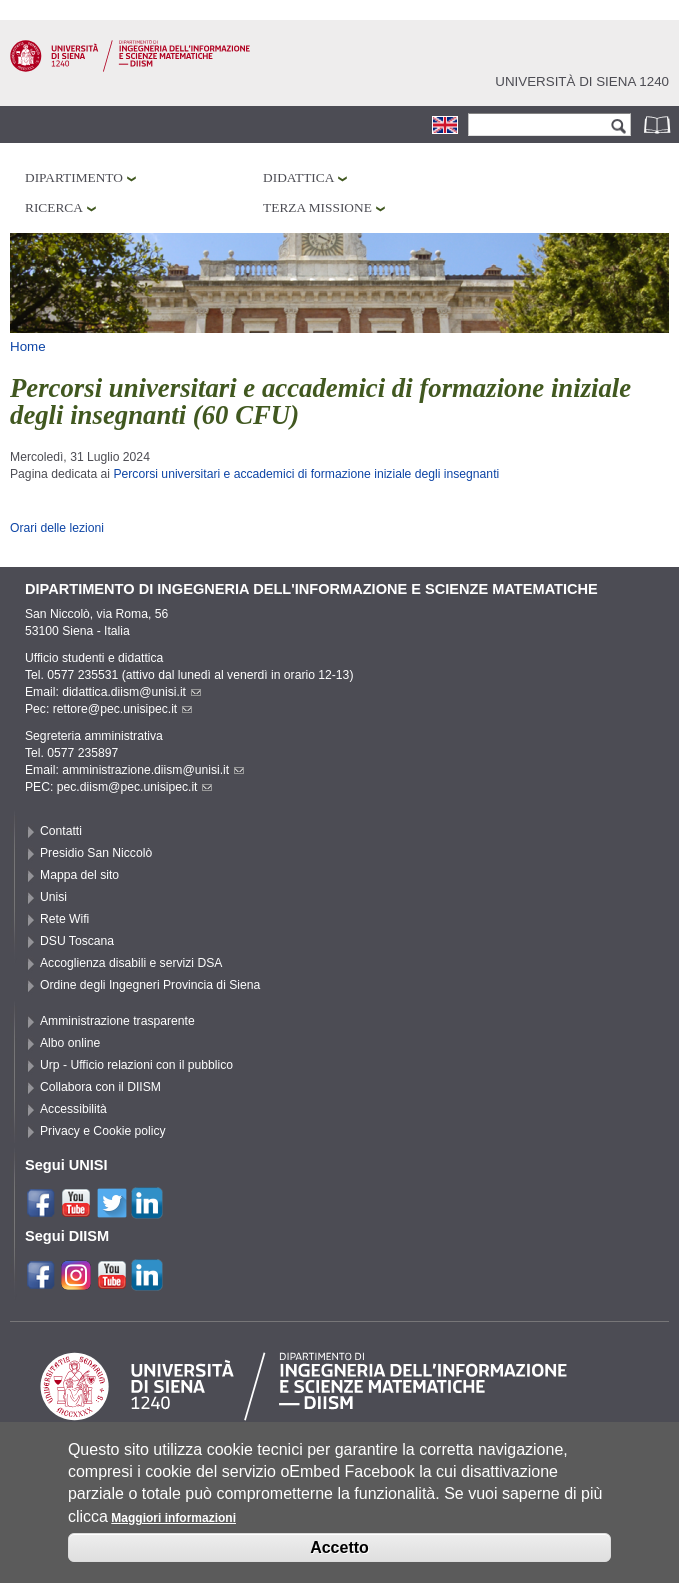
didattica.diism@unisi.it (131, 692)
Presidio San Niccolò (96, 853)
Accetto (339, 1547)
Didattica (298, 177)
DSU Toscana (77, 941)
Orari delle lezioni (57, 528)
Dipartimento (74, 177)
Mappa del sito (79, 875)
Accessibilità (73, 1109)
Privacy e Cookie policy (103, 1131)
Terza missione (317, 207)
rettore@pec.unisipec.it (123, 709)
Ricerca (54, 207)
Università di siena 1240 (582, 81)
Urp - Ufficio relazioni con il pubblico (136, 1065)
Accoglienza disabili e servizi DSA (131, 963)
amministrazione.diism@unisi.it (153, 770)
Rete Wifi (64, 919)
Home (28, 346)
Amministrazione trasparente (117, 1021)
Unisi (53, 897)
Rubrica (659, 124)
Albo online (70, 1043)
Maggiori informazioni (173, 1518)
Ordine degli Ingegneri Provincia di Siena (150, 985)
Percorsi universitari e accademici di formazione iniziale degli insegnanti (306, 474)
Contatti (61, 831)
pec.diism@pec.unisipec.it (135, 787)
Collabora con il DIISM (100, 1087)
